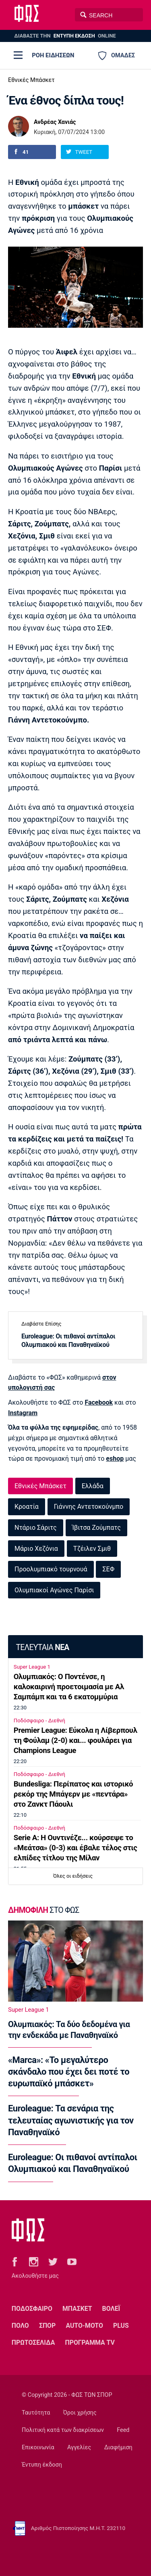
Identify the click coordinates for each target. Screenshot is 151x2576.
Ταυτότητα (36, 2412)
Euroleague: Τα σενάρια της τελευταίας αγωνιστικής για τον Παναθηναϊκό (71, 2120)
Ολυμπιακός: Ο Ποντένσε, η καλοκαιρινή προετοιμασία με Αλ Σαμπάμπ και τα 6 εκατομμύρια (69, 1686)
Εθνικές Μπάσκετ (31, 80)
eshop (115, 1458)
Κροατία (26, 1506)
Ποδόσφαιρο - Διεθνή (39, 1720)
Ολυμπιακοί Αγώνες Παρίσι (54, 1590)
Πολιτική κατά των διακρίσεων (63, 2430)
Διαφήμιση (118, 2447)
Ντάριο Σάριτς (35, 1527)
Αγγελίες (79, 2447)
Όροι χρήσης (80, 2412)
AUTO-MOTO (84, 2325)
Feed (123, 2430)
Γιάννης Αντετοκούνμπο (88, 1506)
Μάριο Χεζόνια (36, 1548)
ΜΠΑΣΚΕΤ (77, 2308)
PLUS (121, 2325)
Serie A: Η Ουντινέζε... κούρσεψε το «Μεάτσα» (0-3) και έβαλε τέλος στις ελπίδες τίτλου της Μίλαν (75, 1847)
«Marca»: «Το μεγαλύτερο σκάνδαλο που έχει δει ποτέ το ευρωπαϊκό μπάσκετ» (68, 2072)
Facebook (99, 1402)
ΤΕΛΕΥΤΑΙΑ (42, 1647)
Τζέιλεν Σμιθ (92, 1548)
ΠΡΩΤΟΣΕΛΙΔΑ (33, 2342)
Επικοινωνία (38, 2447)
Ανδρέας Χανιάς (55, 122)
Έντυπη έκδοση (42, 2464)
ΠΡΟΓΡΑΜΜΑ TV (89, 2342)
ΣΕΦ (108, 1569)
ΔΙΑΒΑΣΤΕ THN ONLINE (65, 36)
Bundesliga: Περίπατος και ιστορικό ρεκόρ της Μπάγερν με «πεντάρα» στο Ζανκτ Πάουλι (73, 1794)
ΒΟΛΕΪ (111, 2308)
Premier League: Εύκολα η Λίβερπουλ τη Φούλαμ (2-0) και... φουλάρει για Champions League (75, 1740)
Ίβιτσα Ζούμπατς (96, 1527)
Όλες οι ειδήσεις (73, 1876)
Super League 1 (32, 1667)
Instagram (22, 1413)
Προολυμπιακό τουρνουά (50, 1569)
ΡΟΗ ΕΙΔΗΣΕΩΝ (53, 55)
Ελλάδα (92, 1486)
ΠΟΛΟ (20, 2325)
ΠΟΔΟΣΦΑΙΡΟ (32, 2308)
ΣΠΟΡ (47, 2325)
